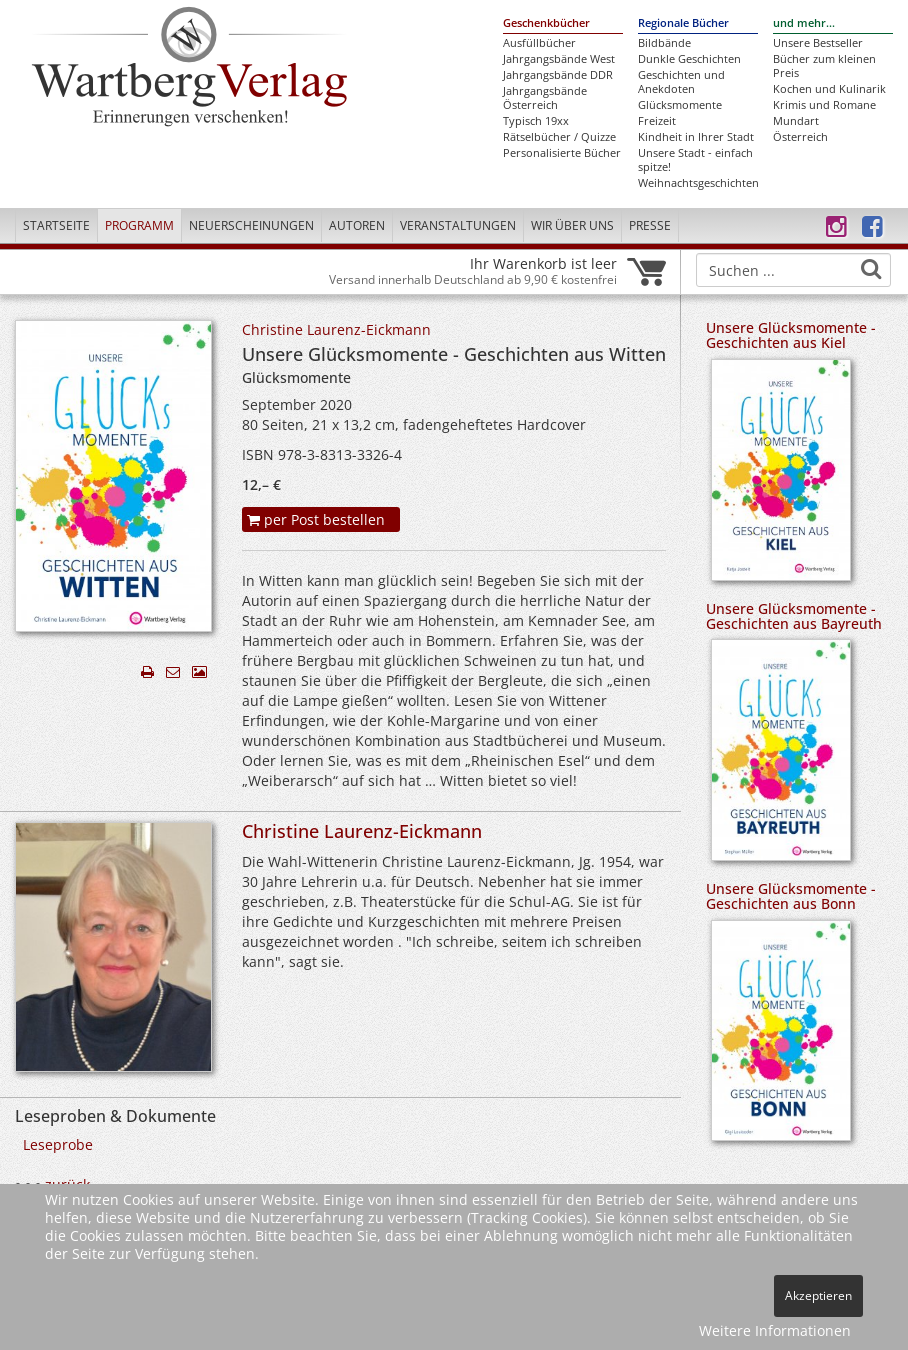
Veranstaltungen (458, 225)
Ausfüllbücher (539, 43)
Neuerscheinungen (251, 225)
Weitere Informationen (775, 1330)
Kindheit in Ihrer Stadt (696, 137)
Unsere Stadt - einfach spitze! (695, 160)
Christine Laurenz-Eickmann (336, 329)
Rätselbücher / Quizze (559, 137)
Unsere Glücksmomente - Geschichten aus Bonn (791, 896)
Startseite (56, 225)
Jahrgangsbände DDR (558, 75)
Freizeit (657, 121)
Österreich (800, 137)
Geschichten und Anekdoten (681, 82)
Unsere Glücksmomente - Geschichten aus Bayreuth (794, 616)
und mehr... (804, 23)
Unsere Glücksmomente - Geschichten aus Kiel (791, 335)
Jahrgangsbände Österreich (545, 98)
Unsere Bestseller (818, 43)
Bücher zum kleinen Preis (824, 66)
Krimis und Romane (824, 105)
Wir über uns (572, 225)
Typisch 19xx (536, 121)
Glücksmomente (680, 105)
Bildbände (664, 43)
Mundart (796, 121)
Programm (139, 225)
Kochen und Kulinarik (829, 89)
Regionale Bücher (683, 23)
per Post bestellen (316, 519)
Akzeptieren (818, 1295)
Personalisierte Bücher (562, 153)
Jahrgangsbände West (559, 59)
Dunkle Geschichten (689, 59)
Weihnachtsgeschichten (698, 183)
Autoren (357, 225)
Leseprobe (58, 1144)
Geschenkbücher (546, 23)
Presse (650, 225)
